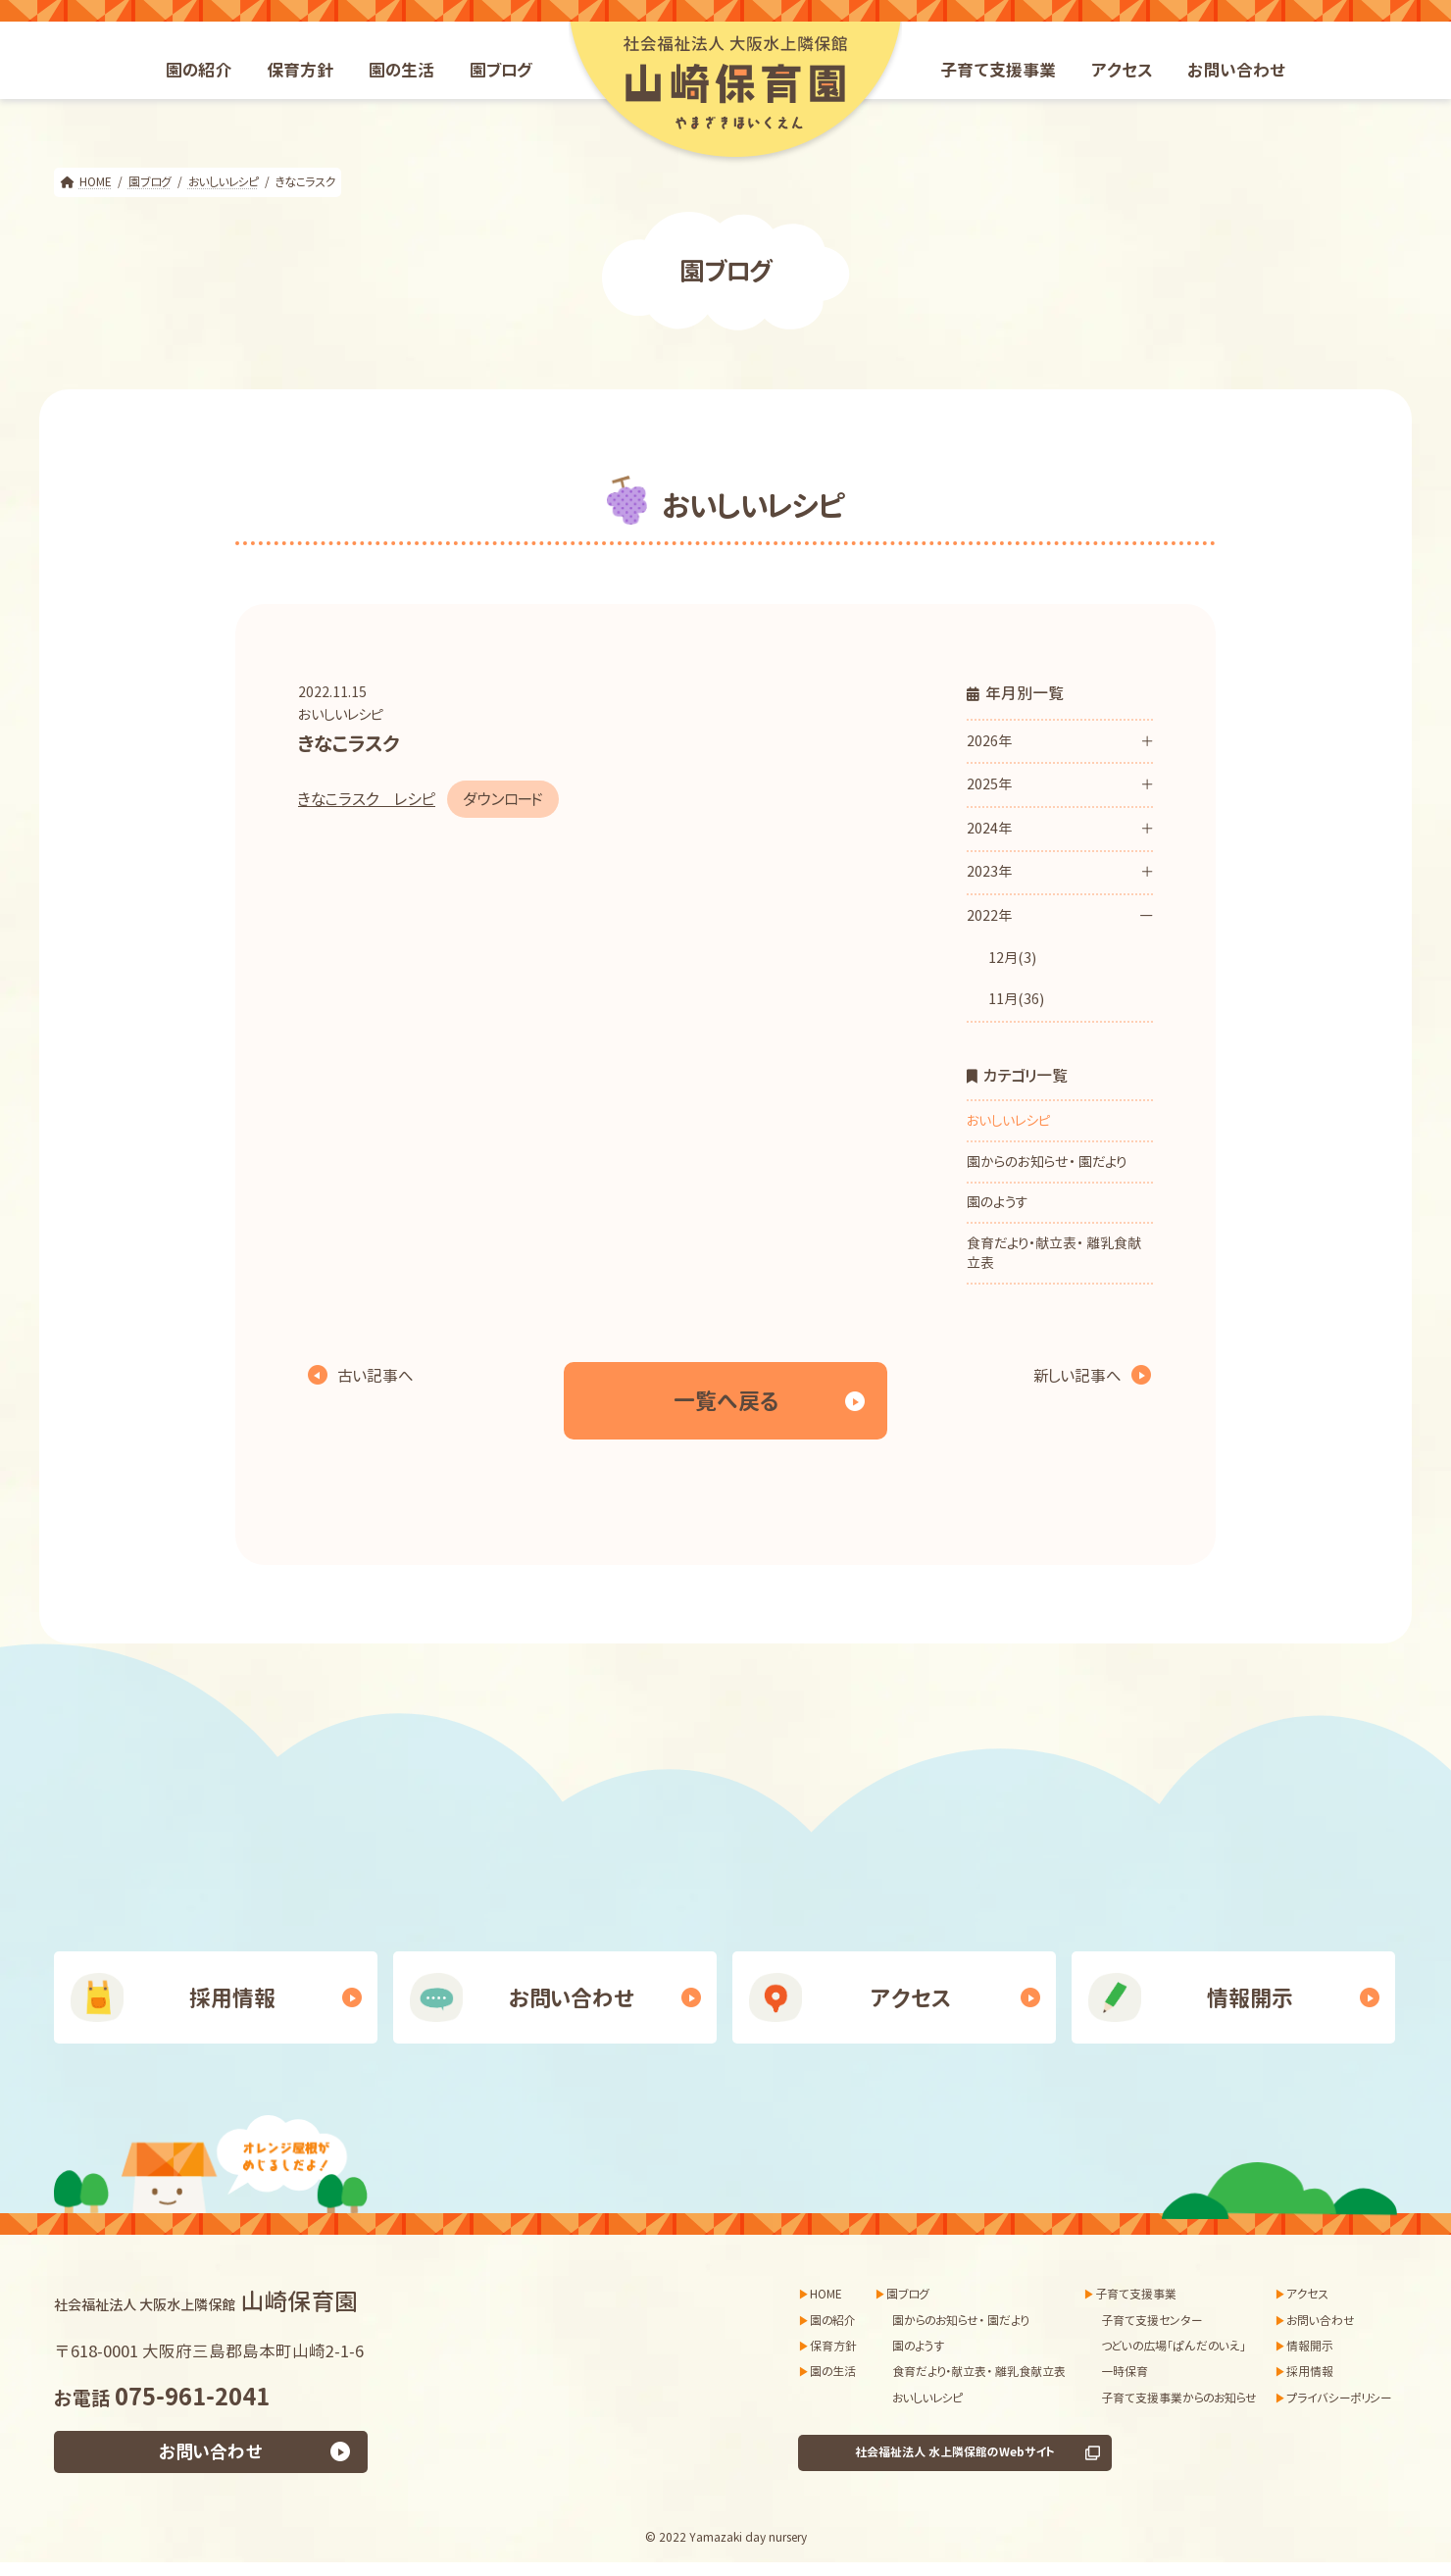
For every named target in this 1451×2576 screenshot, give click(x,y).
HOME (826, 2294)
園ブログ (907, 2294)
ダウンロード (503, 799)
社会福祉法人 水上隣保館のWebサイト (955, 2453)
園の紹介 (833, 2320)
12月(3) (1012, 957)
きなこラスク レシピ (366, 799)
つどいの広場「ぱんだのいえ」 (1173, 2346)
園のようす (997, 1201)
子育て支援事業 (1135, 2294)
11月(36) (1016, 999)
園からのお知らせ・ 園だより (1046, 1161)
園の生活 (833, 2372)
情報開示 (1250, 1998)
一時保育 (1124, 2372)
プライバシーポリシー (1338, 2398)
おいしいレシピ (340, 715)
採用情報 (232, 1998)
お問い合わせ (572, 1998)
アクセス (911, 1998)
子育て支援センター (1151, 2320)
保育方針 (833, 2346)
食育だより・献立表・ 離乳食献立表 (1054, 1253)
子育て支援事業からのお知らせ (1179, 2398)
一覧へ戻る (726, 1401)
